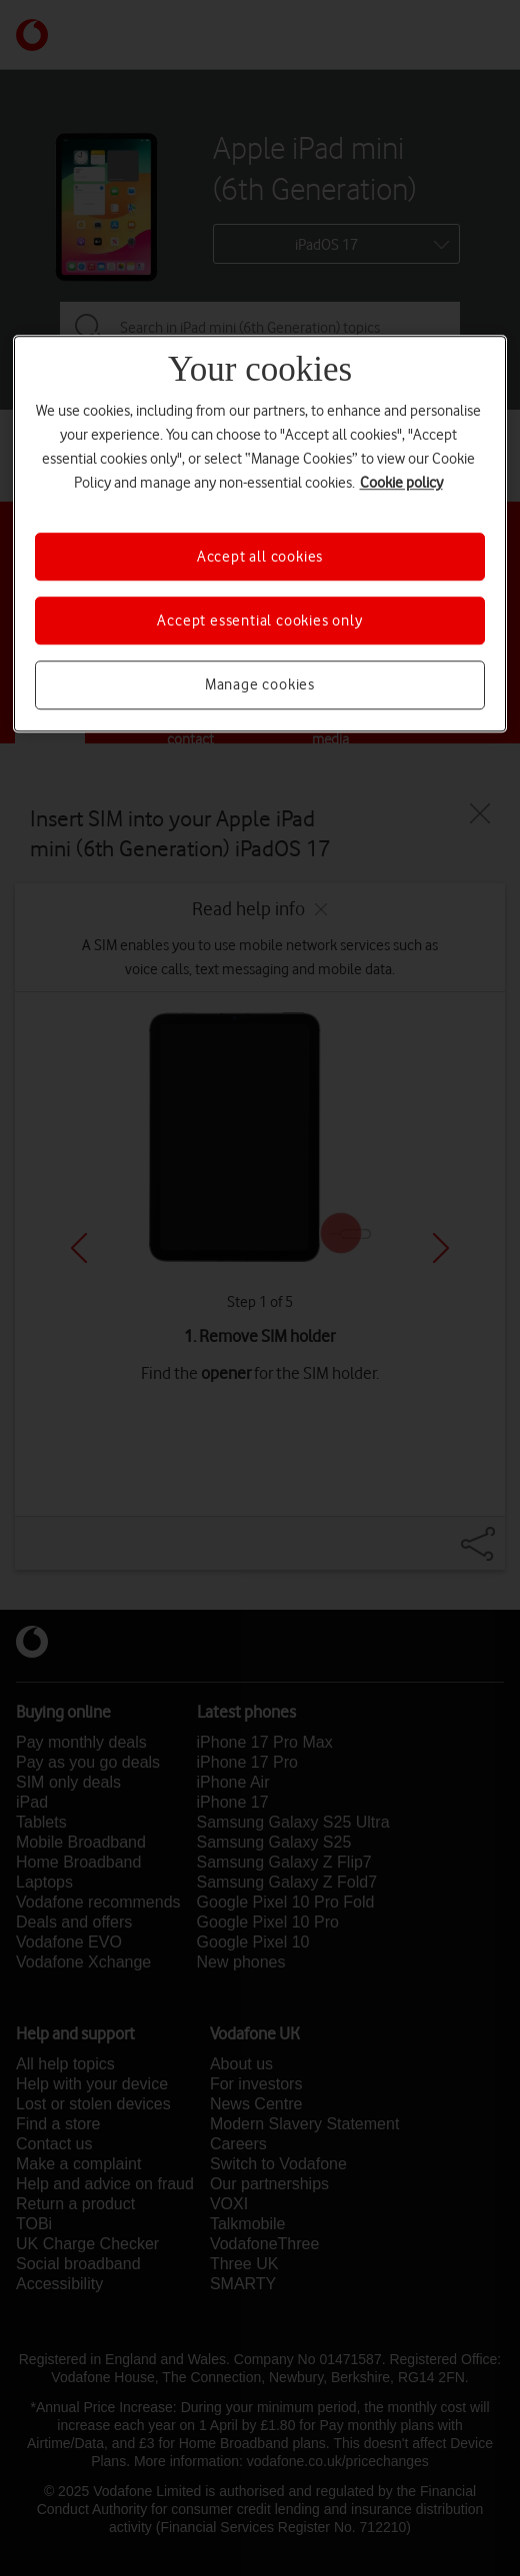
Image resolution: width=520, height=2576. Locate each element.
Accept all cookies (260, 557)
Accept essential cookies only (259, 621)
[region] (260, 533)
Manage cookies (260, 685)
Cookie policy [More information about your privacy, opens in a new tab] (401, 483)
